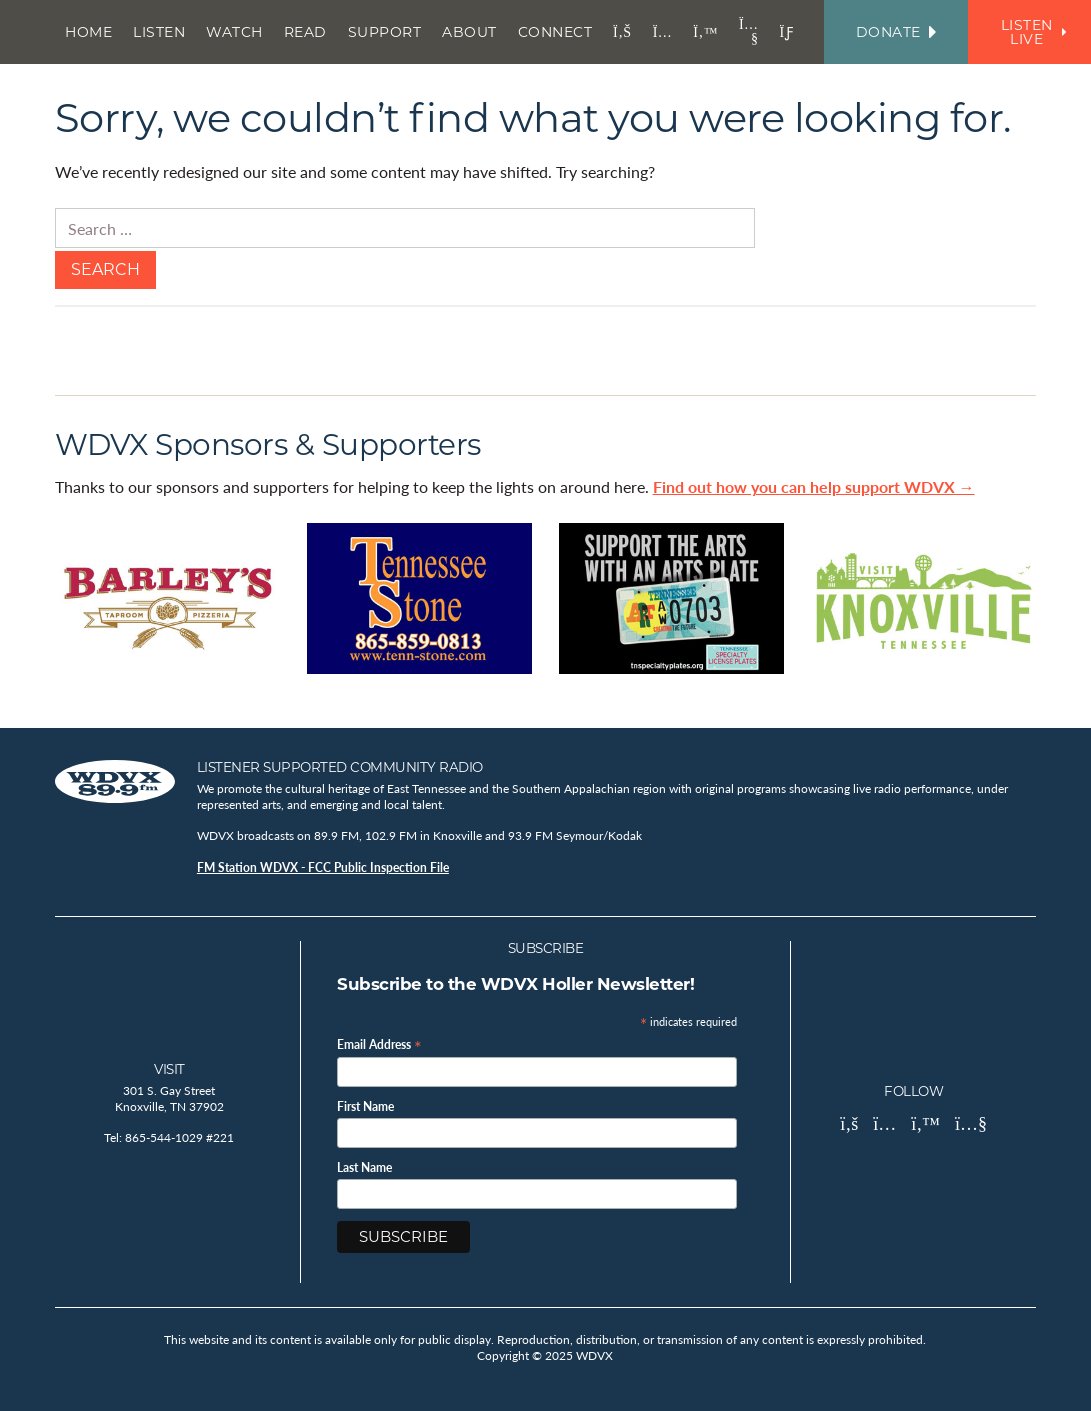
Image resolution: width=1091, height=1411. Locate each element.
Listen (159, 32)
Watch (234, 32)
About (469, 32)
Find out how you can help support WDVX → (814, 486)
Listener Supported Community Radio (340, 767)
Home (88, 32)
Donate (896, 32)
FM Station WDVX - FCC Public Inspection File (323, 867)
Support (385, 32)
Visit (169, 1069)
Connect (555, 32)
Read (305, 32)
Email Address (379, 1043)
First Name (365, 1107)
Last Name (364, 1168)
